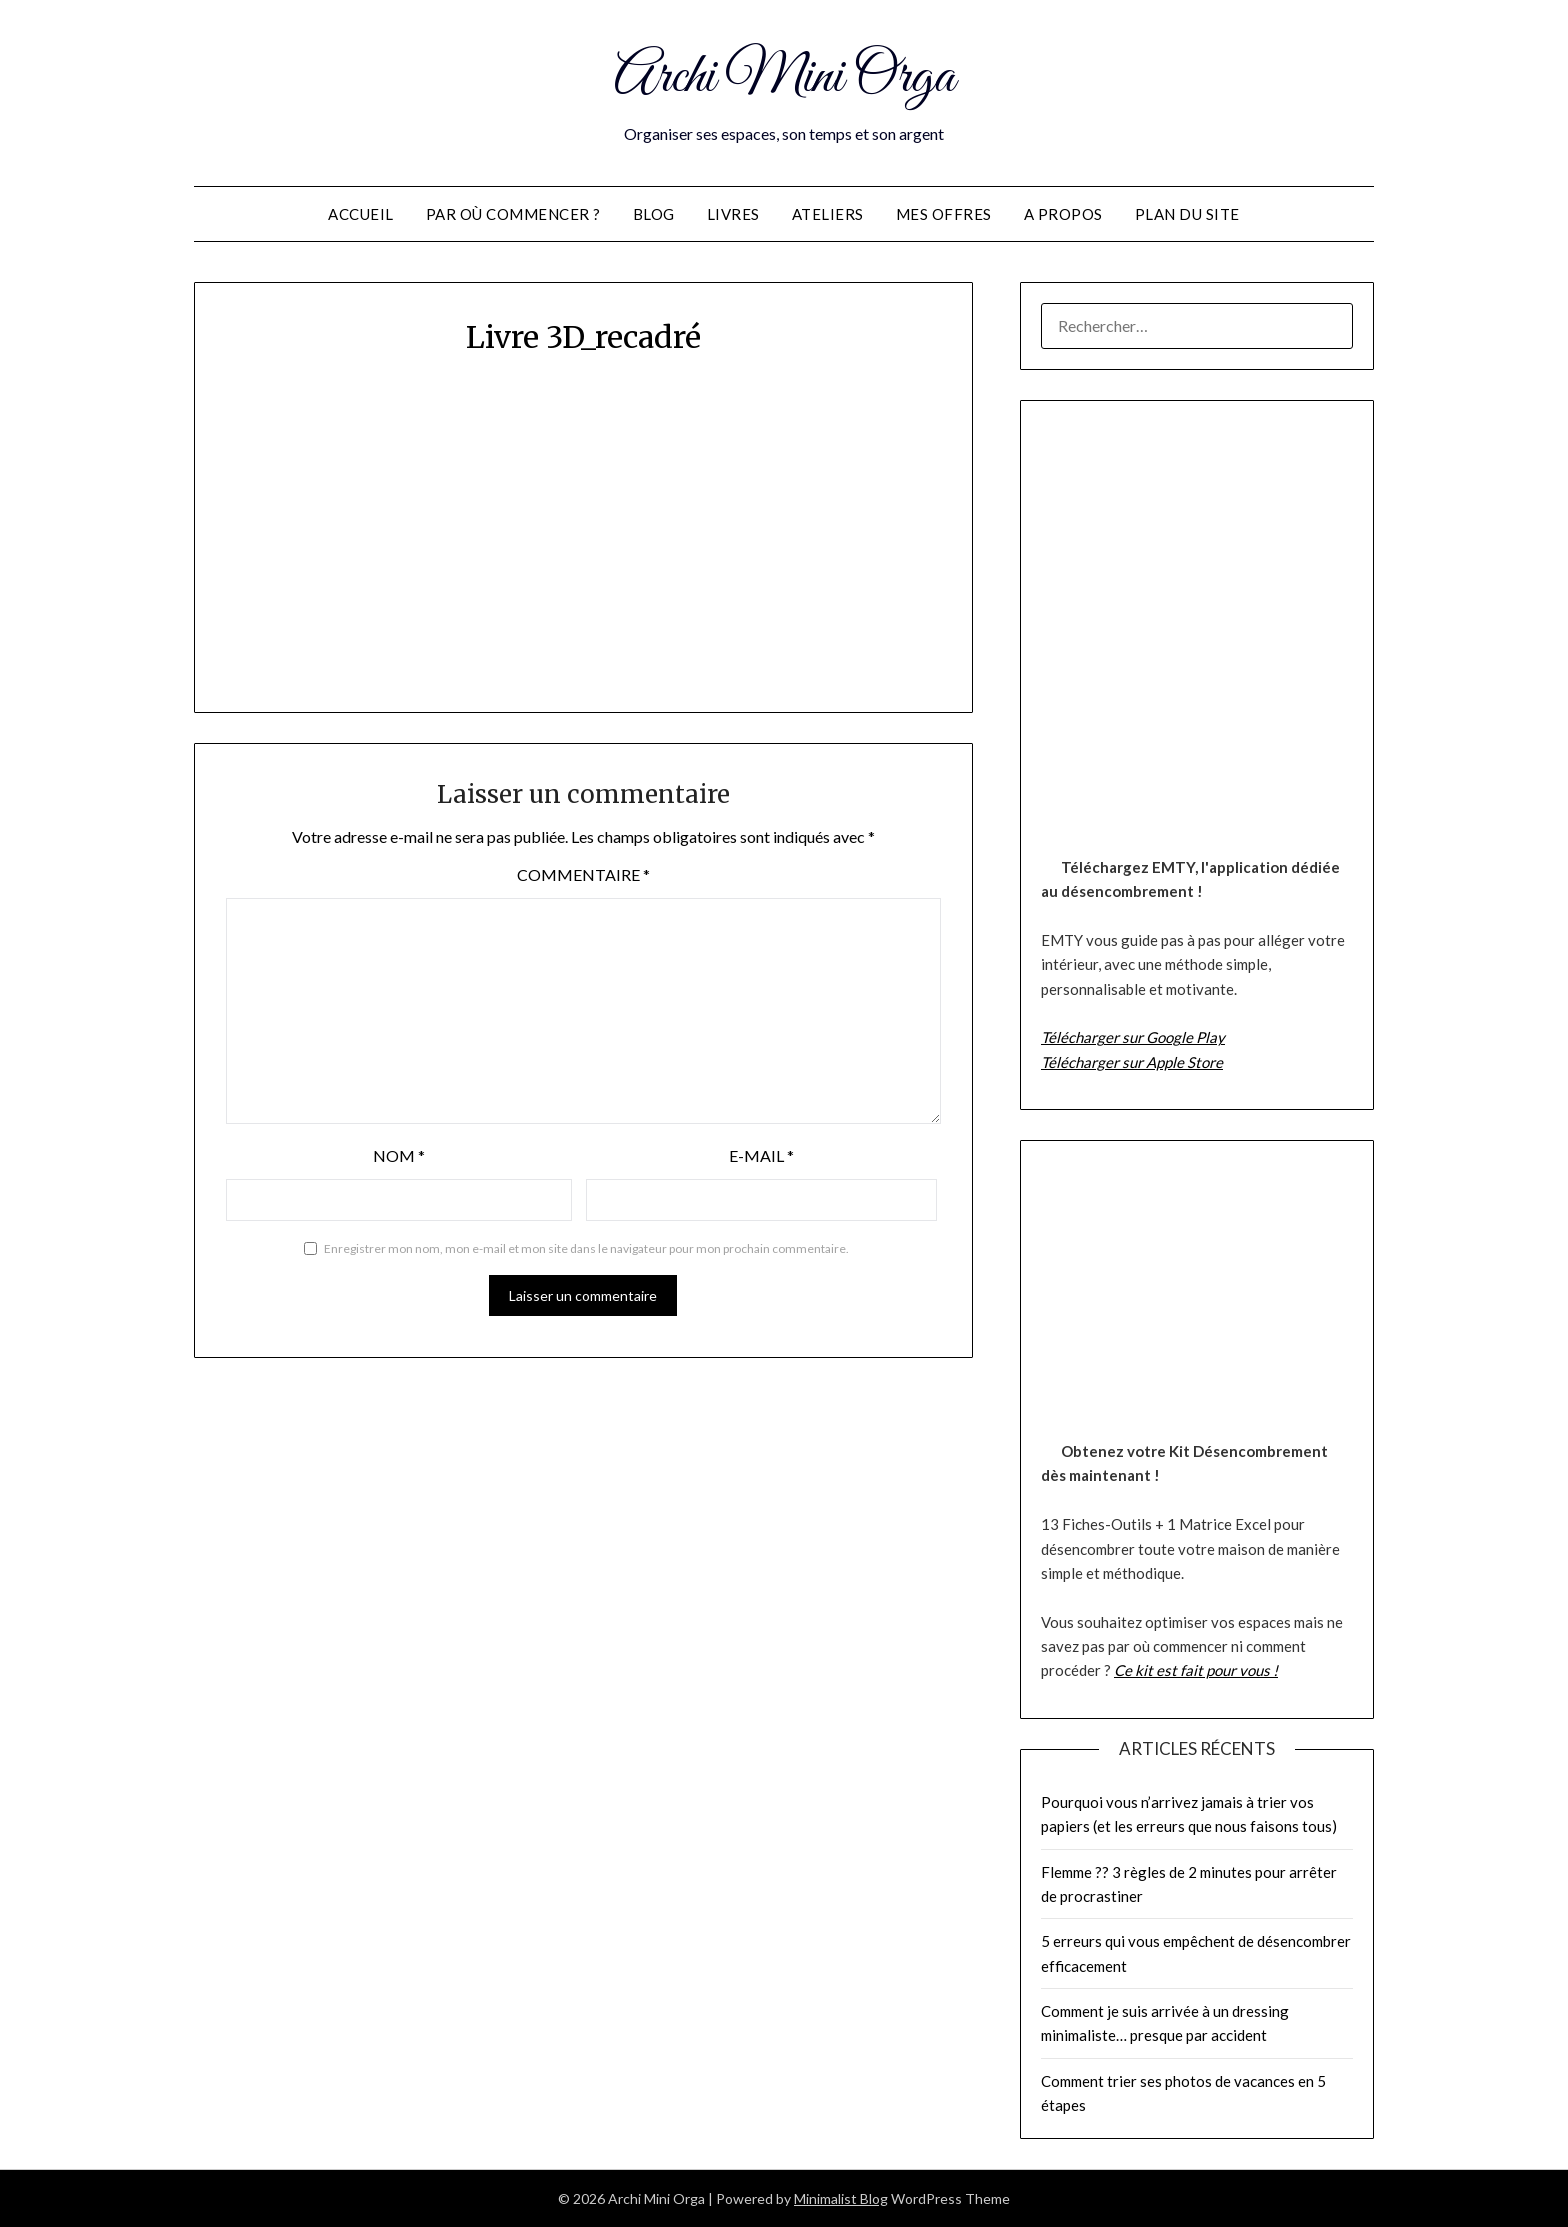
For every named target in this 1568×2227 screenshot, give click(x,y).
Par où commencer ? (513, 214)
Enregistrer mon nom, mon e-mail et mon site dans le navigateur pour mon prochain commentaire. (586, 1248)
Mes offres (944, 214)
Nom (399, 1155)
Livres (733, 214)
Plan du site (1187, 214)
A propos (1063, 214)
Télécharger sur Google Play (1133, 1037)
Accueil (361, 214)
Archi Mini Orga (784, 78)
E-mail (761, 1155)
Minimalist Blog (841, 2198)
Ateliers (828, 214)
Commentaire (583, 874)
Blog (654, 214)
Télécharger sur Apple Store (1132, 1062)
